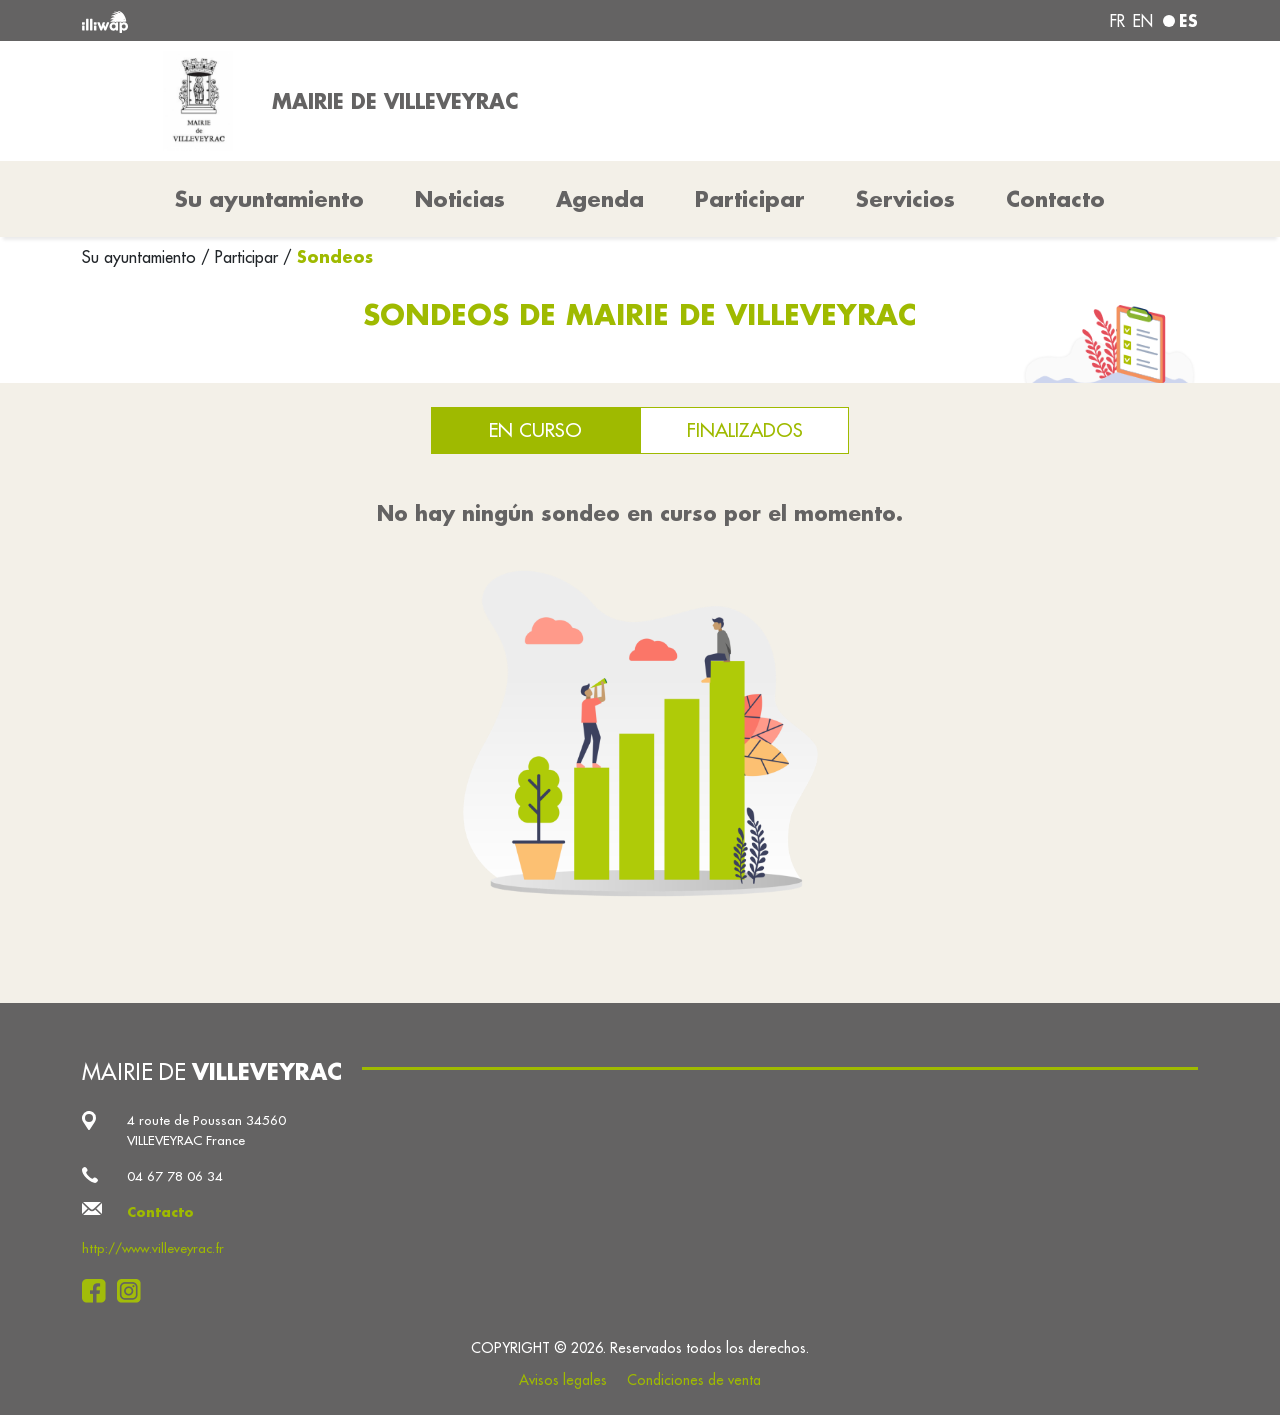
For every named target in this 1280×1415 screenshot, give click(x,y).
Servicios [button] (905, 199)
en (1143, 21)
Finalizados (745, 430)
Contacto (1055, 199)
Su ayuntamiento (141, 257)
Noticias (460, 199)
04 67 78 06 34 (175, 1176)
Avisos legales (563, 1380)
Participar (750, 199)
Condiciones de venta (694, 1380)
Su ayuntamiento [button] (269, 199)
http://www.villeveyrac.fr (153, 1248)
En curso (535, 430)
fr (1117, 21)
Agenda (600, 199)
